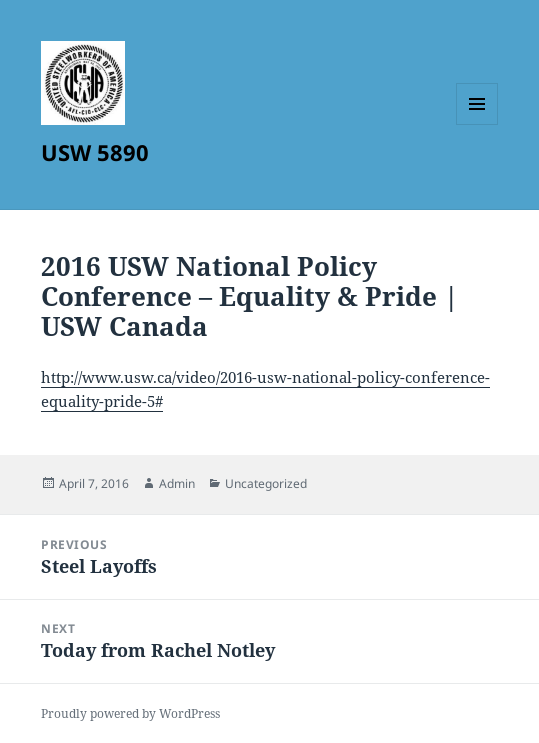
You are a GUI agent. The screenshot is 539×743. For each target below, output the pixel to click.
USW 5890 (95, 152)
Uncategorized (266, 483)
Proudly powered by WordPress (130, 713)
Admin (177, 483)
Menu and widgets (477, 124)
